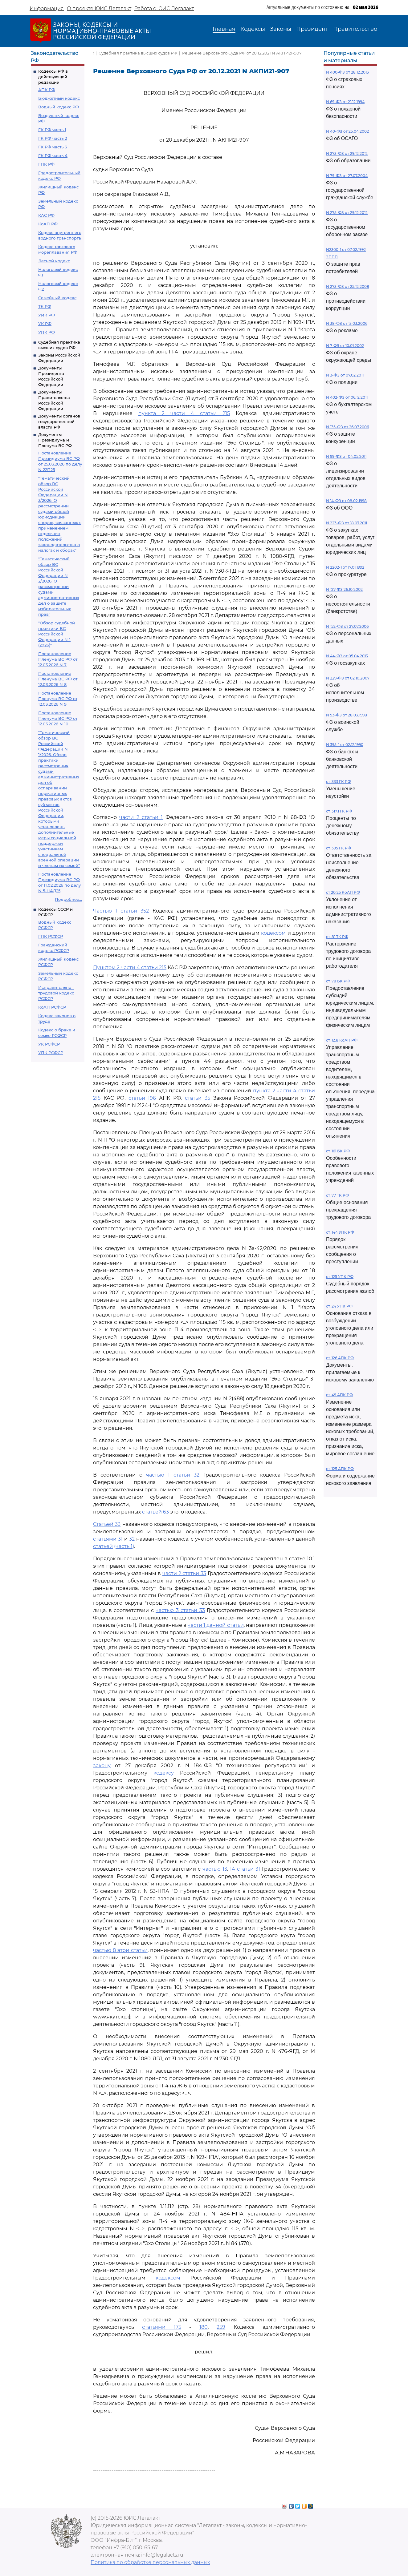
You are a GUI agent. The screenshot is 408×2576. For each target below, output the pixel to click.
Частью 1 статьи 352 (121, 911)
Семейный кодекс (57, 297)
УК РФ (44, 323)
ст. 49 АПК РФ (339, 1395)
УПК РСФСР (50, 1052)
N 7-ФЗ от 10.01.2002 (345, 345)
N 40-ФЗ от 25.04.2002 (347, 131)
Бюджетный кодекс (59, 98)
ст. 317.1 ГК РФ (339, 811)
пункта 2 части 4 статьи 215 (184, 413)
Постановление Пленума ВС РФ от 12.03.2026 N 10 (57, 718)
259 (221, 2327)
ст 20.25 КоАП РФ (343, 892)
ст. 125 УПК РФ (339, 1276)
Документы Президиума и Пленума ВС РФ (55, 440)
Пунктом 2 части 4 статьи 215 (129, 967)
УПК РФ (46, 332)
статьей (103, 1546)
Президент (312, 29)
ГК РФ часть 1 (52, 129)
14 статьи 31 (245, 1869)
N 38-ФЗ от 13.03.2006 (346, 323)
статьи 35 (197, 1098)
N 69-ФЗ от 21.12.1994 (345, 101)
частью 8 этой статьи (120, 1950)
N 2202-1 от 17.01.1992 (345, 567)
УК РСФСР (49, 1044)
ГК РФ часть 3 (52, 146)
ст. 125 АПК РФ (340, 1468)
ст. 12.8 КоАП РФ (341, 1040)
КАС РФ (46, 215)
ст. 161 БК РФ (338, 1151)
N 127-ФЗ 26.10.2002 (344, 589)
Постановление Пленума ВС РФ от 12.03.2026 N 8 (57, 679)
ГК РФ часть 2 (52, 138)
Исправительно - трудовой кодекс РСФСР (56, 993)
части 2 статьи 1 (141, 817)
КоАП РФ (48, 223)
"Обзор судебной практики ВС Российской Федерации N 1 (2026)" (56, 633)
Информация (47, 8)
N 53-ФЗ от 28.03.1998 (346, 715)
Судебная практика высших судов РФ (138, 52)
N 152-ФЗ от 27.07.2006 (347, 626)
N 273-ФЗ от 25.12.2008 (347, 286)
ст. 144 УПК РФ (340, 1232)
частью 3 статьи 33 (180, 1610)
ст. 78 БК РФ (338, 981)
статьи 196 (142, 1098)
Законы (280, 29)
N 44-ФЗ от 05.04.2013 (347, 656)
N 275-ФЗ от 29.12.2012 (347, 212)
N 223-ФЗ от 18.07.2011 (346, 523)
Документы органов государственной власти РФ (59, 421)
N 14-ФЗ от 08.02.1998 (346, 500)
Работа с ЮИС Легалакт (164, 8)
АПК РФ (46, 89)
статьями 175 (161, 2327)
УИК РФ (46, 314)
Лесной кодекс (54, 260)
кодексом (273, 933)
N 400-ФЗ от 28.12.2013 (347, 72)
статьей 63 (155, 1512)
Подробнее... (68, 899)
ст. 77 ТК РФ (337, 1195)
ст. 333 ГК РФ (338, 781)
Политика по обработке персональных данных (150, 2562)
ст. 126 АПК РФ (340, 1358)
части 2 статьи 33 (184, 1573)
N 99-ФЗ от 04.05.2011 (346, 456)
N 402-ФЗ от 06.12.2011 (347, 397)
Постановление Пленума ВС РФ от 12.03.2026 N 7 (57, 659)
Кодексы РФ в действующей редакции (53, 77)
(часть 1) (124, 1546)
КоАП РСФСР (52, 1007)
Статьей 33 (106, 1524)
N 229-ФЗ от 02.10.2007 (347, 678)
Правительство (355, 29)
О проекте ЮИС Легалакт (99, 8)
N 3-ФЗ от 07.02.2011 (345, 375)
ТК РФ (44, 306)
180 (203, 2327)
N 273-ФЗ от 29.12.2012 (347, 153)
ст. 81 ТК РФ (337, 936)
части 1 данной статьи (216, 1625)
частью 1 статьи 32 (173, 1475)
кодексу (163, 1773)
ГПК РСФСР (50, 936)
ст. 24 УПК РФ (339, 1306)
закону (102, 1765)
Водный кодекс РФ (58, 106)
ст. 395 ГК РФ (338, 848)
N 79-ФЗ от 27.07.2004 (347, 175)
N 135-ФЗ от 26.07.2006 (347, 427)
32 (132, 1539)
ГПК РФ (46, 164)
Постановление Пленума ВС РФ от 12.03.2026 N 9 (57, 699)
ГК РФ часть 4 (52, 155)
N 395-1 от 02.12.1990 (344, 744)
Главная (224, 29)
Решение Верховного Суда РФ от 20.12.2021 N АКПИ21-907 (242, 52)
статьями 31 (108, 1539)
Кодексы (252, 29)
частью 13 (214, 1869)
